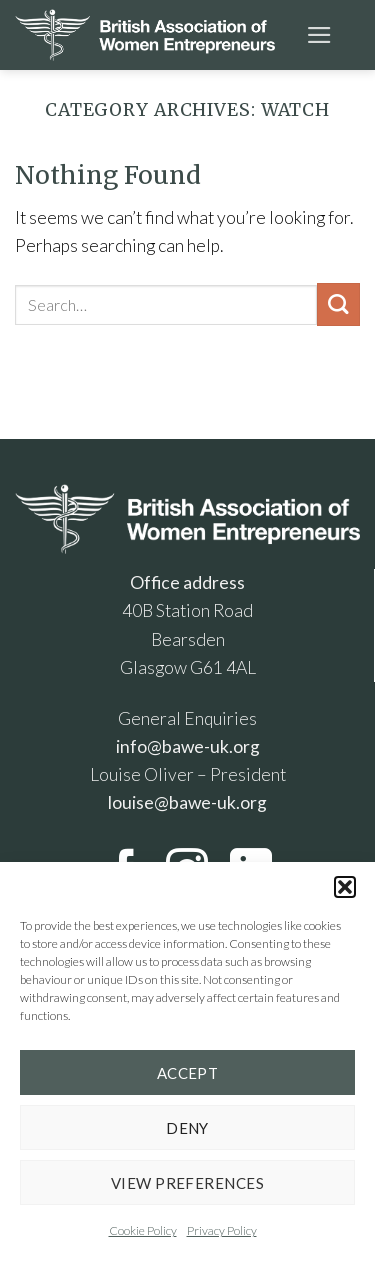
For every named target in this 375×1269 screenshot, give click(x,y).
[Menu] (319, 35)
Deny (187, 1128)
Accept (188, 1073)
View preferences (187, 1183)
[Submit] (338, 304)
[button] (345, 887)
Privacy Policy (222, 1230)
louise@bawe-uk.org (187, 802)
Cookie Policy (143, 1230)
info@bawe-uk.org (188, 746)
